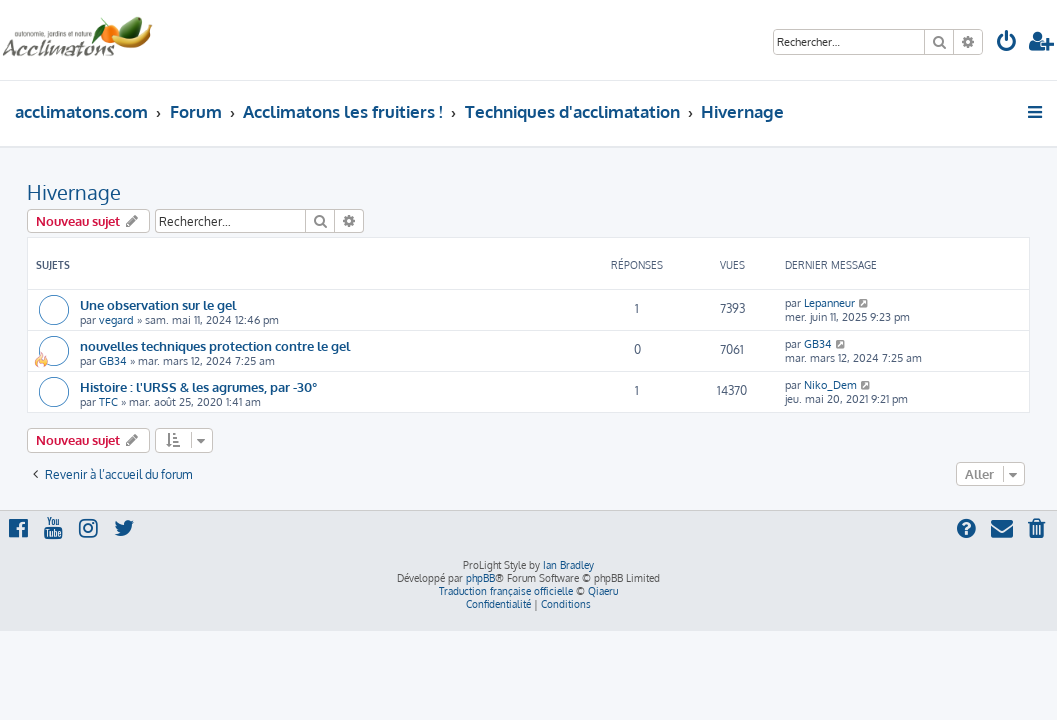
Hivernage (74, 192)
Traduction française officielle (506, 591)
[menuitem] (1007, 43)
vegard (116, 320)
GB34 (113, 361)
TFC (108, 402)
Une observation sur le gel (158, 304)
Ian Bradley (568, 565)
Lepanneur (829, 303)
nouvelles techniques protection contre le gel (215, 345)
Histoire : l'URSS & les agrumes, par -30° (198, 386)
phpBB (480, 578)
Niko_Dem (830, 385)
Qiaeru (603, 591)
